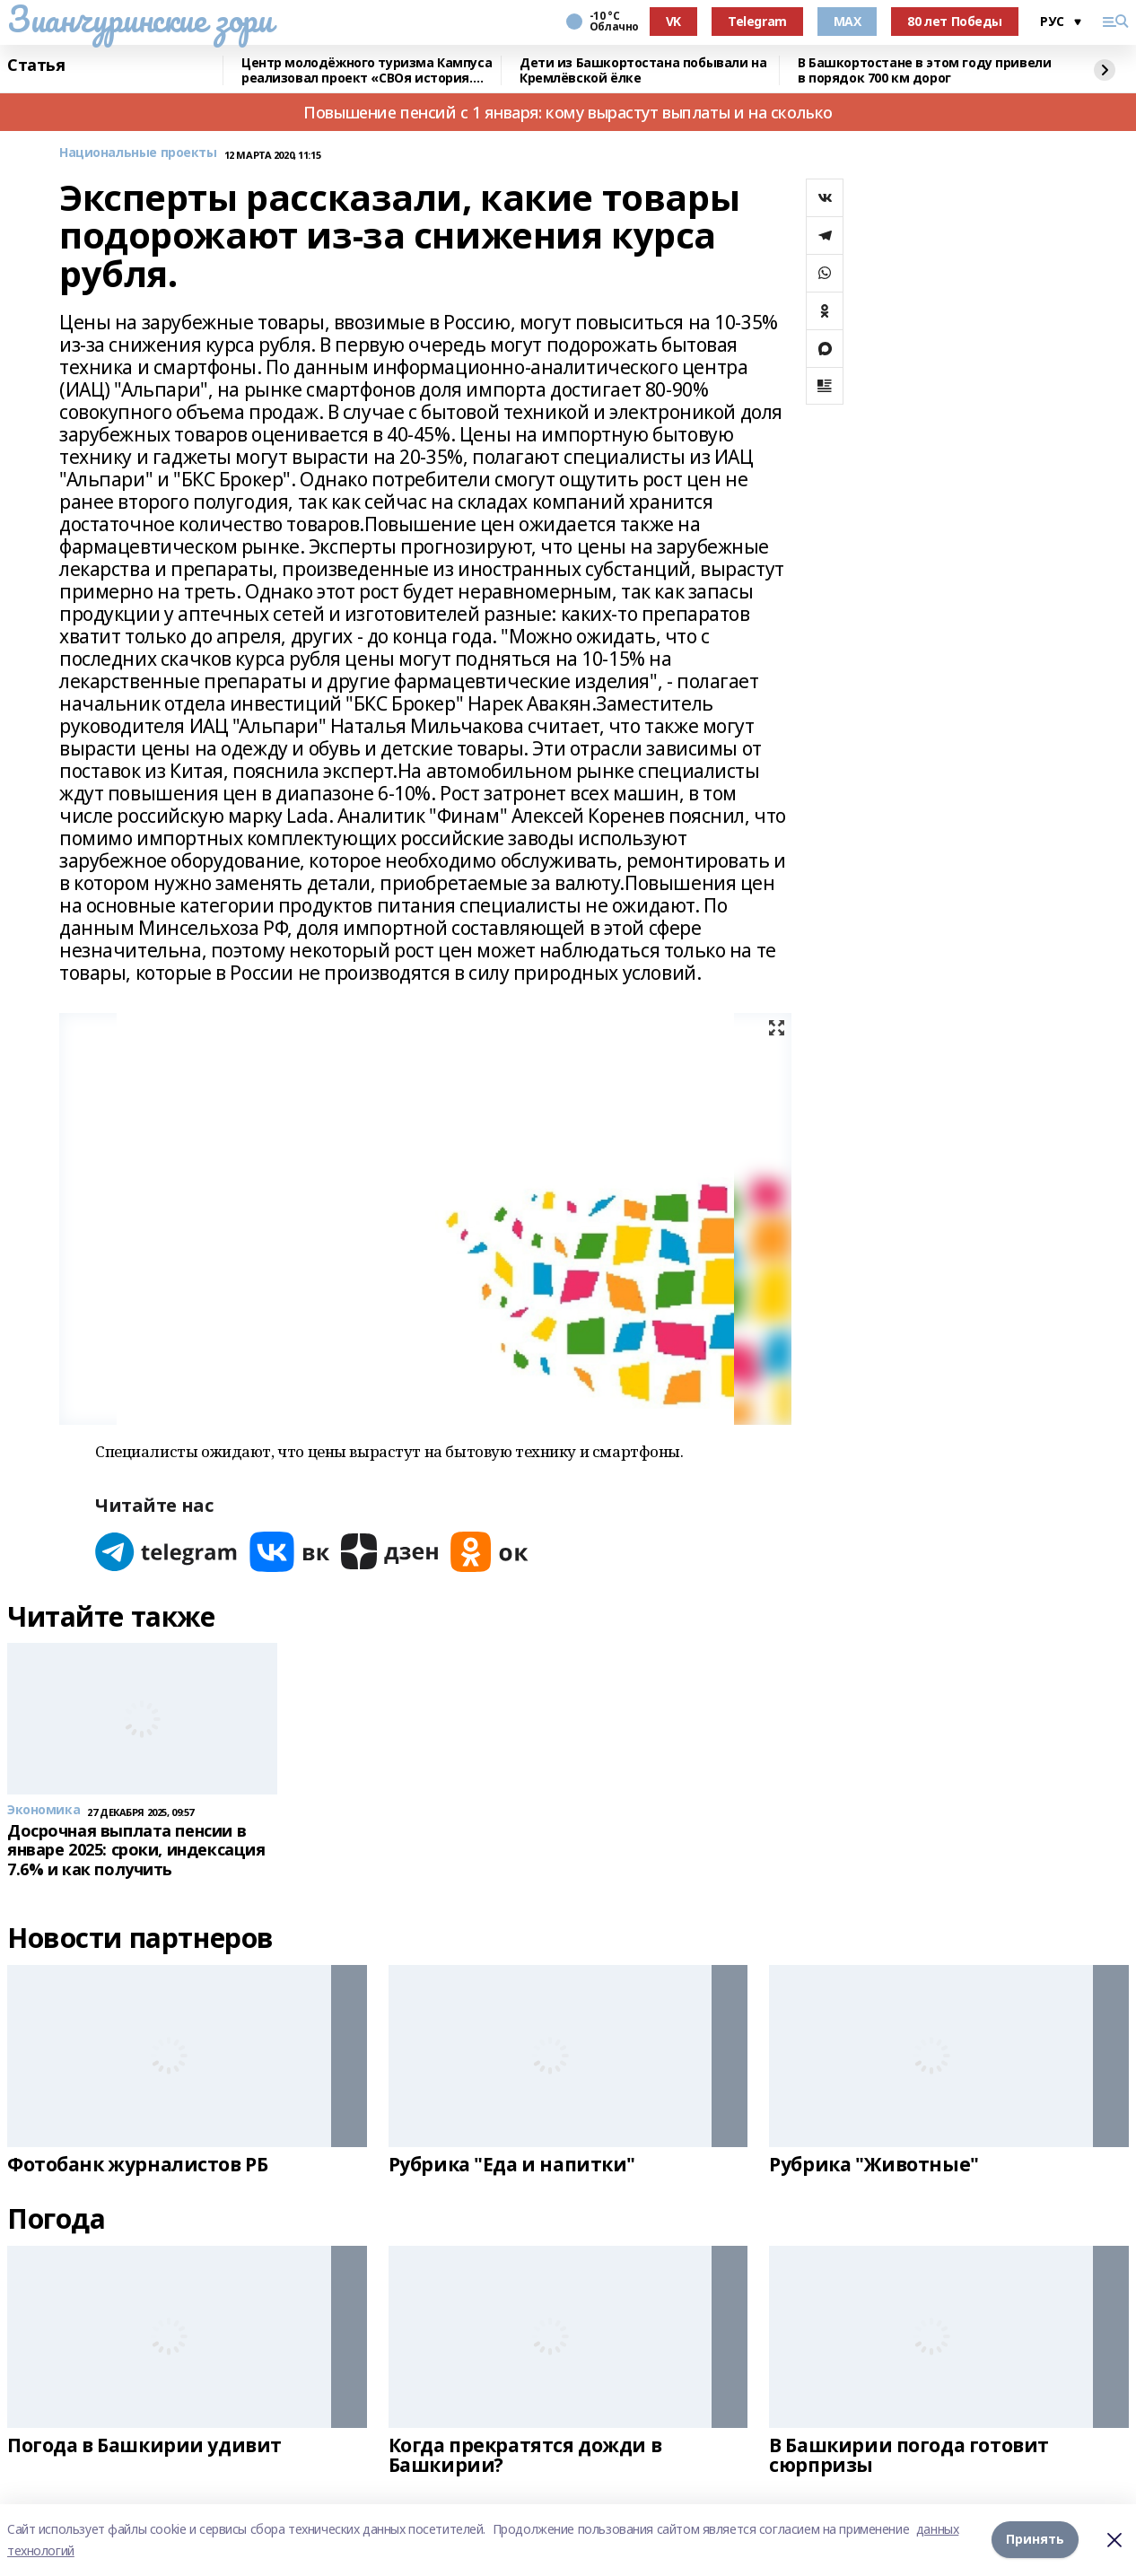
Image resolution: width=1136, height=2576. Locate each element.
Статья (36, 65)
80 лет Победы (954, 21)
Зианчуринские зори (139, 18)
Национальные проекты (138, 153)
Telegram (757, 21)
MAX (847, 21)
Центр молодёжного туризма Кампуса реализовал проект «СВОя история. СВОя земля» (366, 70)
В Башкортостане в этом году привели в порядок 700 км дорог (924, 70)
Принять (1035, 2539)
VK (673, 21)
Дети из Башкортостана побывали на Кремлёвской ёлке (643, 70)
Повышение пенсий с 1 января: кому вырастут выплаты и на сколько (568, 112)
